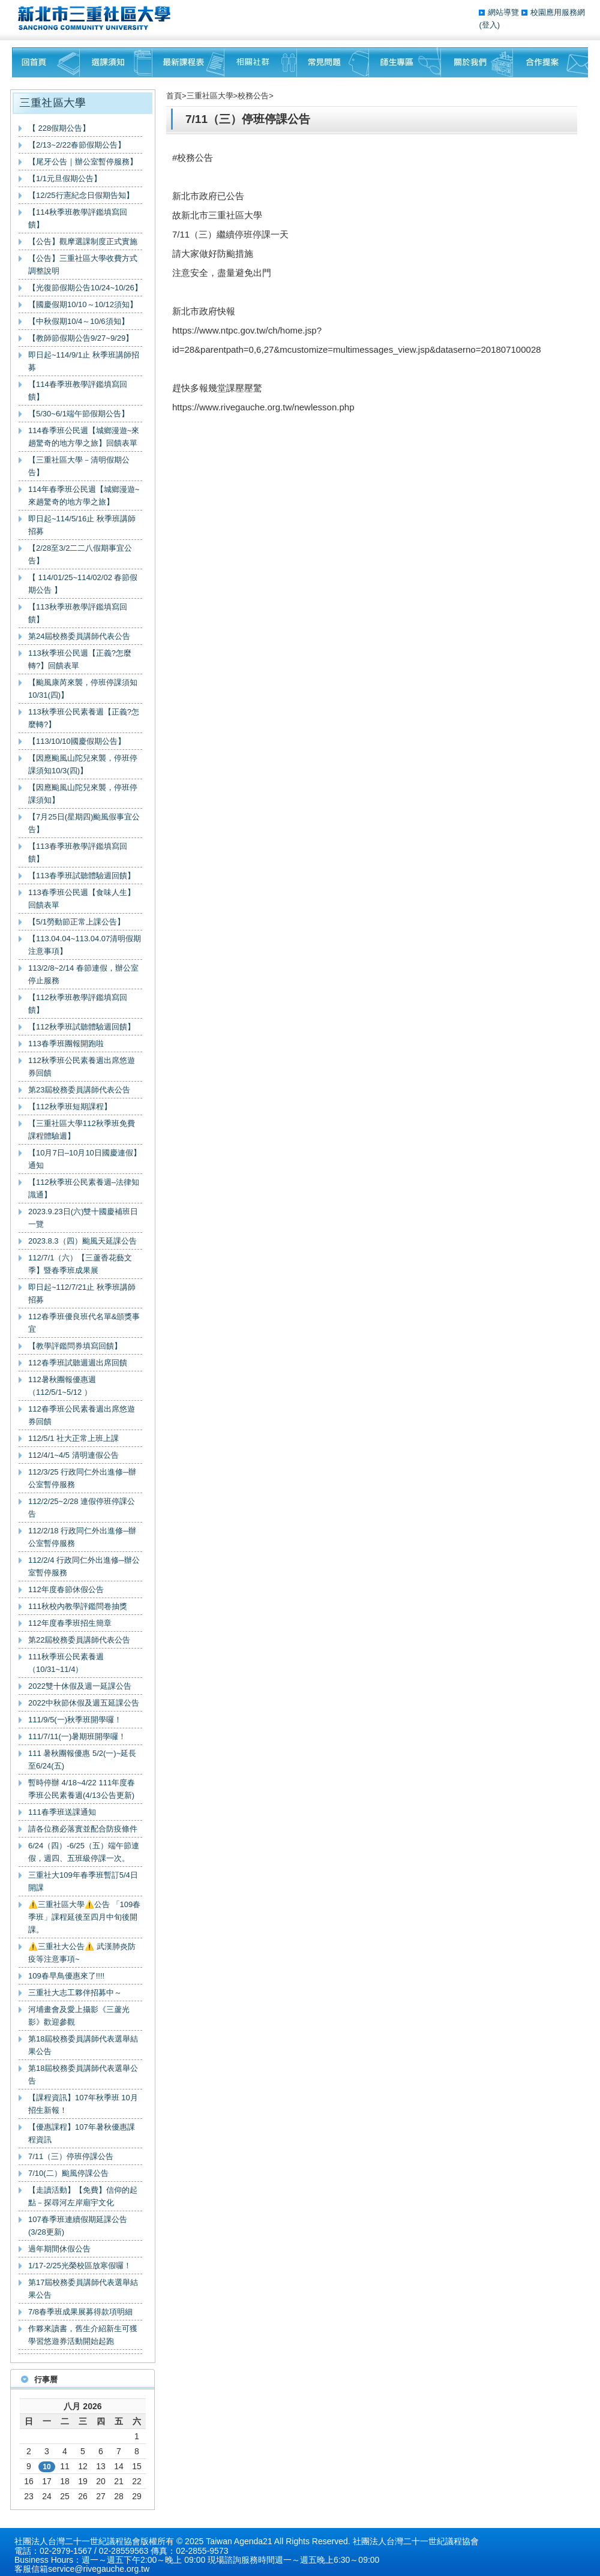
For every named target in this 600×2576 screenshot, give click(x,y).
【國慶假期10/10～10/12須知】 (82, 304)
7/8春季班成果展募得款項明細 (80, 2311)
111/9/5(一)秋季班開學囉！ (75, 1719)
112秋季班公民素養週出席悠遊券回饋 (81, 1066)
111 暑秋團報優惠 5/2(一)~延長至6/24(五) (82, 1759)
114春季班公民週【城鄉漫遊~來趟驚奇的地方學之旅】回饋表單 (83, 437)
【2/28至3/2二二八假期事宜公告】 (80, 554)
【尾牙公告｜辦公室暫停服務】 (82, 161)
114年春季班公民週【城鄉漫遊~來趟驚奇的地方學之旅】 (83, 495)
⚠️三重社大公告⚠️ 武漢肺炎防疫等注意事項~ (82, 1952)
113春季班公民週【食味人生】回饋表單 (81, 898)
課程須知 (116, 62)
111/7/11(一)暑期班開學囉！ (77, 1736)
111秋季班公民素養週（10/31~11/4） (66, 1663)
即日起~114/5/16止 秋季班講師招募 (82, 525)
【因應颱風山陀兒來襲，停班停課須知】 (82, 793)
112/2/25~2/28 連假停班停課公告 (81, 1507)
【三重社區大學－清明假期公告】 (79, 466)
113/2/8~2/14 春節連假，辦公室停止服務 (83, 974)
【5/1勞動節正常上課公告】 (76, 921)
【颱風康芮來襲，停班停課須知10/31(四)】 (82, 688)
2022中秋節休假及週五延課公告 (83, 1702)
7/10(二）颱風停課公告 (68, 2173)
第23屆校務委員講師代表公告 (79, 1089)
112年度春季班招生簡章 (70, 1623)
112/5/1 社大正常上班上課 (73, 1438)
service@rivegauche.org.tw (98, 2569)
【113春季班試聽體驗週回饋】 (81, 875)
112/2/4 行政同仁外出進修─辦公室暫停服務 (84, 1566)
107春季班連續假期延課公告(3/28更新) (77, 2225)
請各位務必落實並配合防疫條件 (82, 1828)
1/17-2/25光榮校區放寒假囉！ (79, 2265)
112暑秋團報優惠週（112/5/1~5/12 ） (62, 1386)
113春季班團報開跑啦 (66, 1043)
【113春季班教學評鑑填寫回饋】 (77, 852)
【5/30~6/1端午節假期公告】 (78, 413)
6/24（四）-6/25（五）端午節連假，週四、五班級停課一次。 (83, 1852)
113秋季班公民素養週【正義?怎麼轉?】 (83, 718)
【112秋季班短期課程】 (70, 1106)
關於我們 (477, 62)
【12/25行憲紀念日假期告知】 (81, 195)
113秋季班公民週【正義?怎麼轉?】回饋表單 (79, 659)
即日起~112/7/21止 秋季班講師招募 (82, 1293)
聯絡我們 (550, 62)
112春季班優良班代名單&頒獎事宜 (84, 1323)
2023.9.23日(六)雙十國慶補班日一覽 (83, 1218)
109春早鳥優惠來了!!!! (66, 1975)
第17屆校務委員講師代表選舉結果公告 (83, 2288)
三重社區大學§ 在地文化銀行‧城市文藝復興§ (97, 18)
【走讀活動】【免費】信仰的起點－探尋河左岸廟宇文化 (82, 2196)
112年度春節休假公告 (66, 1589)
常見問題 (333, 62)
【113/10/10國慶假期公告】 (76, 741)
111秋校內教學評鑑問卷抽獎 (77, 1606)
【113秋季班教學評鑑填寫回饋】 (77, 613)
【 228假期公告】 (59, 128)
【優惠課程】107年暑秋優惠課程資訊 (81, 2133)
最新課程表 (188, 62)
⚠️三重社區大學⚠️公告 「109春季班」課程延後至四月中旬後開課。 (84, 1917)
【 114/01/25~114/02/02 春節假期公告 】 (82, 584)
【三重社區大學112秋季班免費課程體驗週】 (81, 1129)
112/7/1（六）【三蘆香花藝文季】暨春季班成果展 (80, 1264)
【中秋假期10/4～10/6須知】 (78, 321)
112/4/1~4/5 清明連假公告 (73, 1455)
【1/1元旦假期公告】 (64, 178)
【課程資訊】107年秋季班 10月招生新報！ (83, 2104)
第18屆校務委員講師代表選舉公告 (83, 2074)
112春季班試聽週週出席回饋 (77, 1362)
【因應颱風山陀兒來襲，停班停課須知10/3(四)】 (82, 764)
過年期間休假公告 (59, 2248)
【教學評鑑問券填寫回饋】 (75, 1345)
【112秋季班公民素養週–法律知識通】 (83, 1188)
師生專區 (405, 62)
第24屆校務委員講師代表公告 (79, 636)
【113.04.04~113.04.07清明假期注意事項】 (84, 945)
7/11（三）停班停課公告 (70, 2156)
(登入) (489, 24)
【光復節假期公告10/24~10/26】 (85, 287)
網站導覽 (504, 12)
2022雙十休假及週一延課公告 (79, 1686)
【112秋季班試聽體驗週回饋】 (81, 1026)
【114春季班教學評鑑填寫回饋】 (77, 390)
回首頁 (46, 62)
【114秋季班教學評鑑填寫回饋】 (77, 218)
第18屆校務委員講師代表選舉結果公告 (83, 2045)
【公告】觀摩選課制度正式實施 (82, 241)
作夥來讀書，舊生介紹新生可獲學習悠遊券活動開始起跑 (82, 2335)
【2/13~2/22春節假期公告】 (76, 144)
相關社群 (260, 62)
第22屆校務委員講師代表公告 (79, 1639)
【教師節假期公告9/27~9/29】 (80, 338)
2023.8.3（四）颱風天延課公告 (82, 1240)
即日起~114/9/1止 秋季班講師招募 (83, 361)
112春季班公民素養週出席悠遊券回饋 (81, 1415)
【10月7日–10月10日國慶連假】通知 (84, 1159)
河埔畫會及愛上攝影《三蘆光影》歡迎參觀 (79, 2015)
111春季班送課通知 (62, 1812)
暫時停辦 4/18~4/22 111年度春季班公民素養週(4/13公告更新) (81, 1789)
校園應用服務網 (557, 12)
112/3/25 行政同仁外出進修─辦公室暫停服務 (82, 1478)
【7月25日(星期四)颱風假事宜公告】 (84, 823)
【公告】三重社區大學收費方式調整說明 (82, 264)
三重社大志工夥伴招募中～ (75, 1992)
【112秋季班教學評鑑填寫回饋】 (77, 1003)
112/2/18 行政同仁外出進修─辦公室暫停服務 (82, 1537)
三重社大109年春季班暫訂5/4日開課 (83, 1881)
